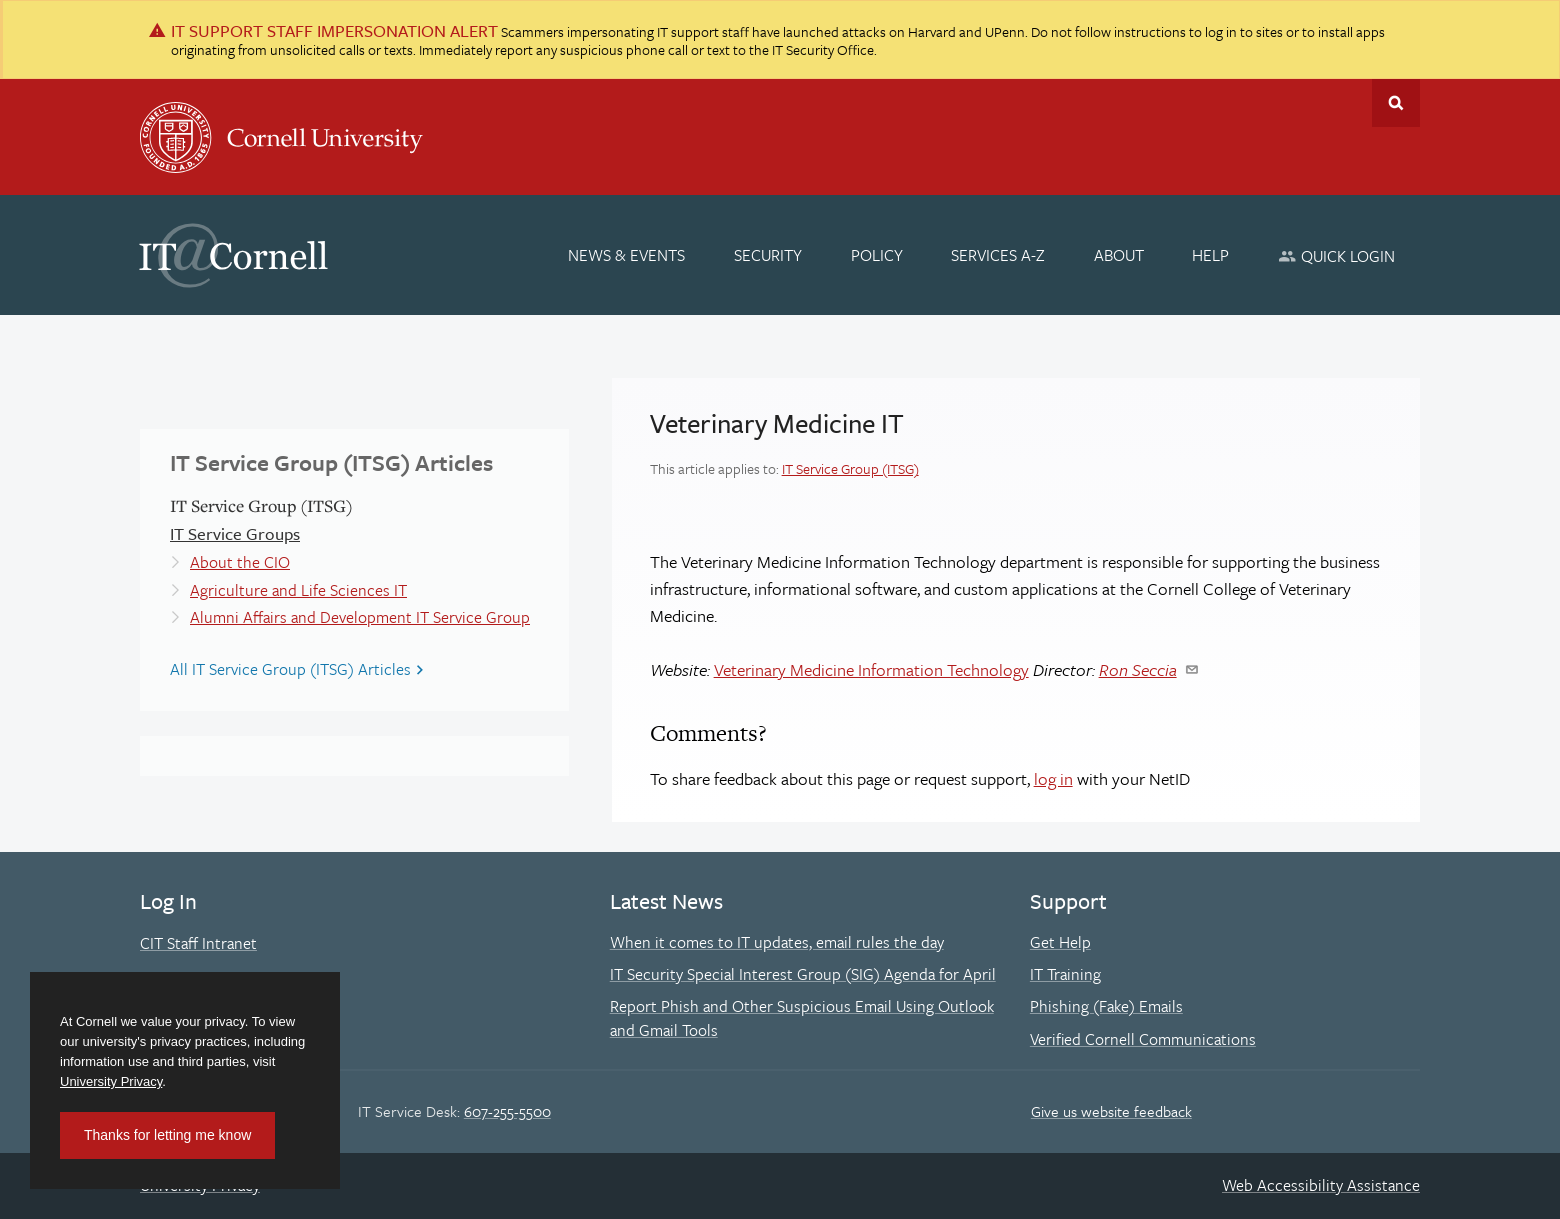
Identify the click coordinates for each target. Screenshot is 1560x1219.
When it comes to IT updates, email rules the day (777, 942)
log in (1053, 778)
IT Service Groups (235, 533)
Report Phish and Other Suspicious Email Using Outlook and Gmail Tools (802, 1018)
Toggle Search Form (1396, 103)
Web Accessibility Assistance (1321, 1185)
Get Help (1060, 942)
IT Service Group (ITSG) (850, 468)
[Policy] (877, 255)
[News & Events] (627, 255)
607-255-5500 (507, 1111)
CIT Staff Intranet (198, 943)
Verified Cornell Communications (1143, 1039)
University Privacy (111, 1081)
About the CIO (240, 562)
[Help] (1211, 255)
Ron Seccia (1138, 669)
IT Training (1065, 974)
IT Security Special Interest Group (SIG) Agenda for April (803, 974)
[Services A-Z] (998, 255)
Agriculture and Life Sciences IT (298, 590)
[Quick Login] (1336, 255)
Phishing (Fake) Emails (1106, 1006)
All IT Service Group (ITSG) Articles (290, 669)
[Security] (768, 255)
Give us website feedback (1111, 1111)
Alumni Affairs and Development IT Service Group (360, 617)
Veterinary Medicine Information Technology (871, 669)
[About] (1119, 255)
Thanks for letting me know (167, 1135)
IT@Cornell (234, 256)
